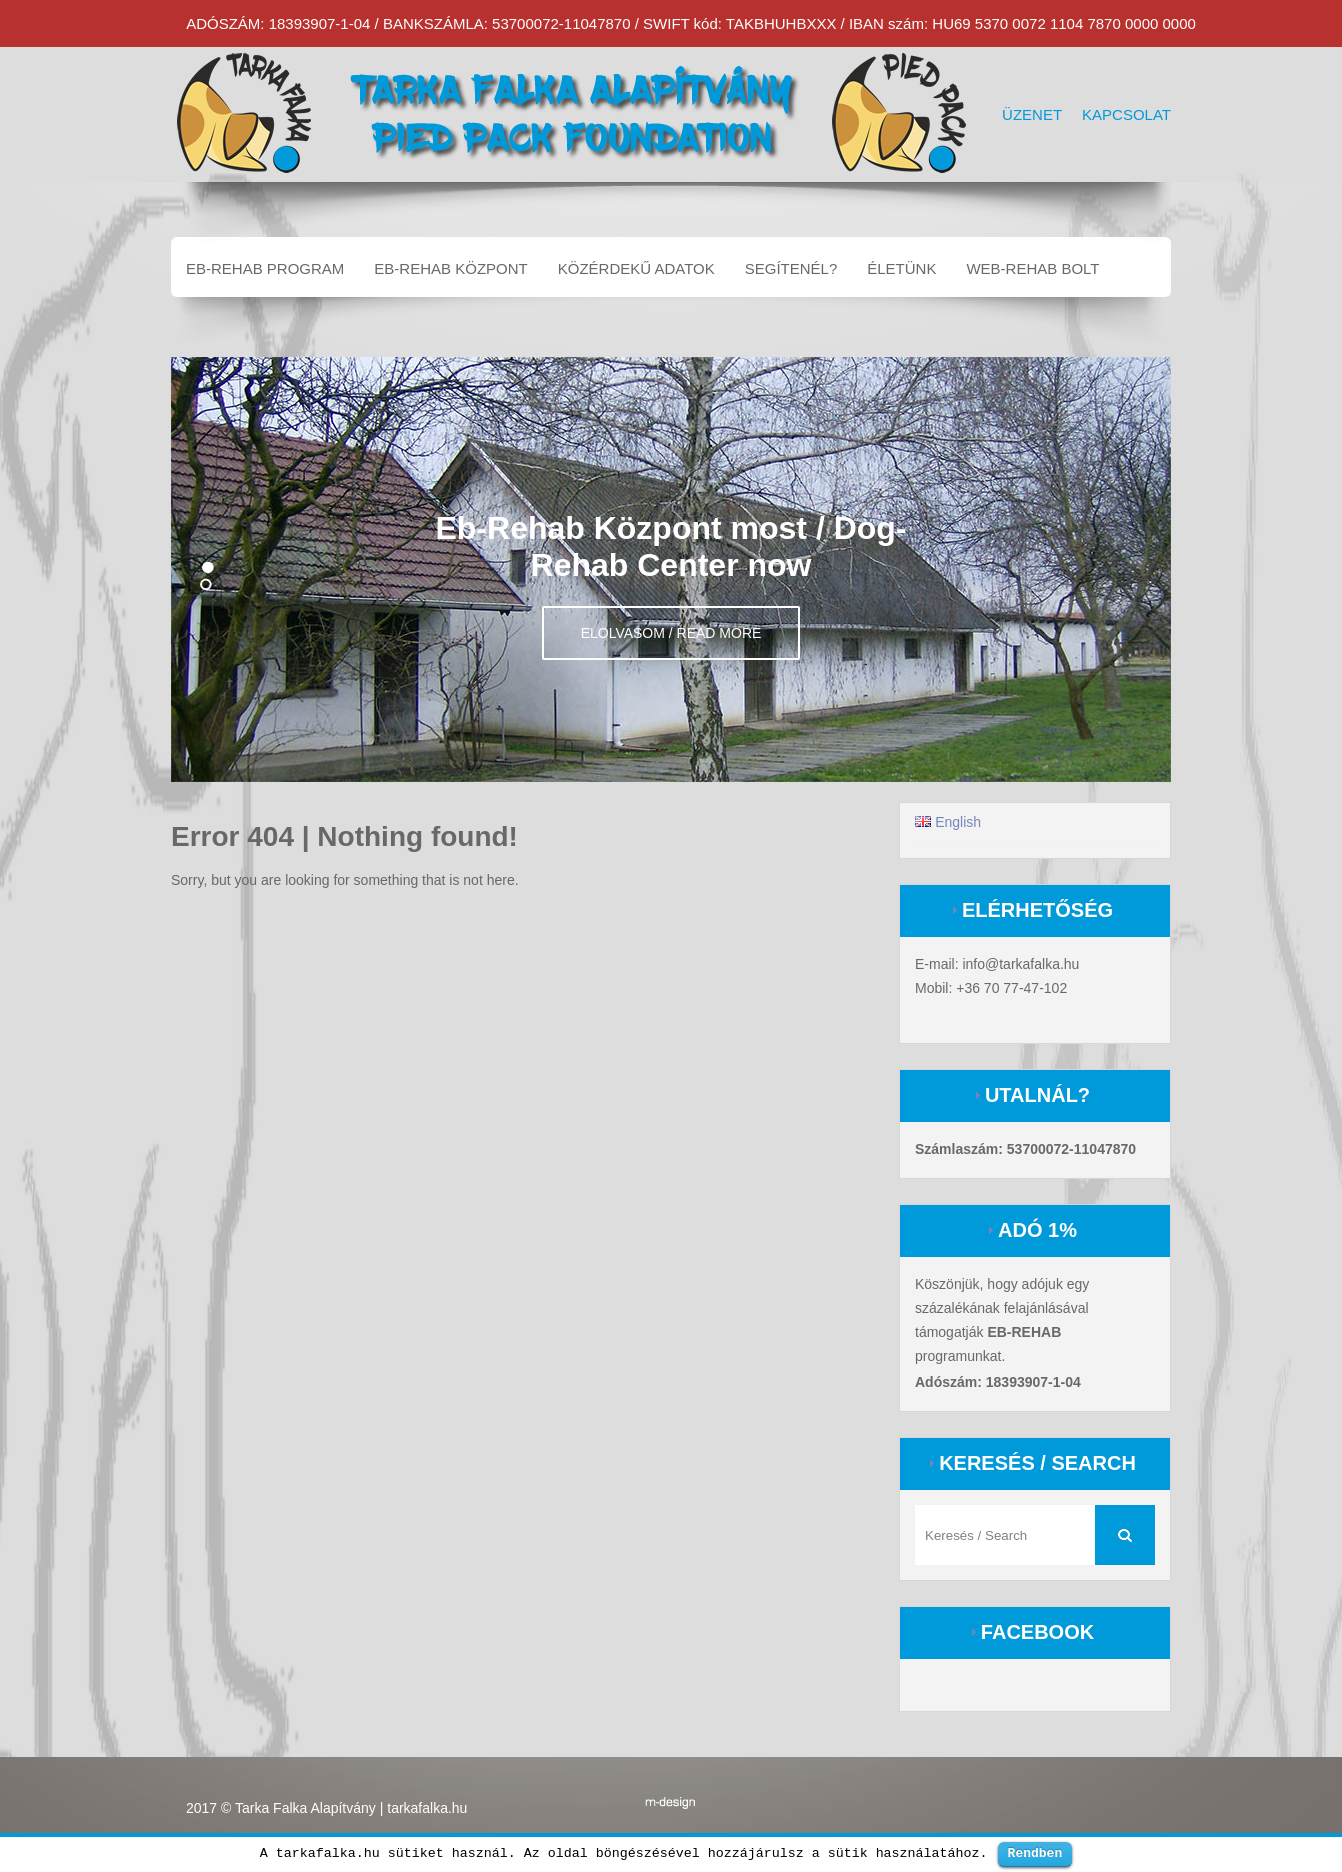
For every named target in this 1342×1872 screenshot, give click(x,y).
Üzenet (1032, 114)
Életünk (901, 268)
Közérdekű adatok (636, 268)
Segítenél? (791, 268)
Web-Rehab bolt (1032, 268)
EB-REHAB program (265, 268)
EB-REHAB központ (450, 268)
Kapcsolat (1126, 114)
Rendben (1035, 1853)
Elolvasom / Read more (671, 633)
